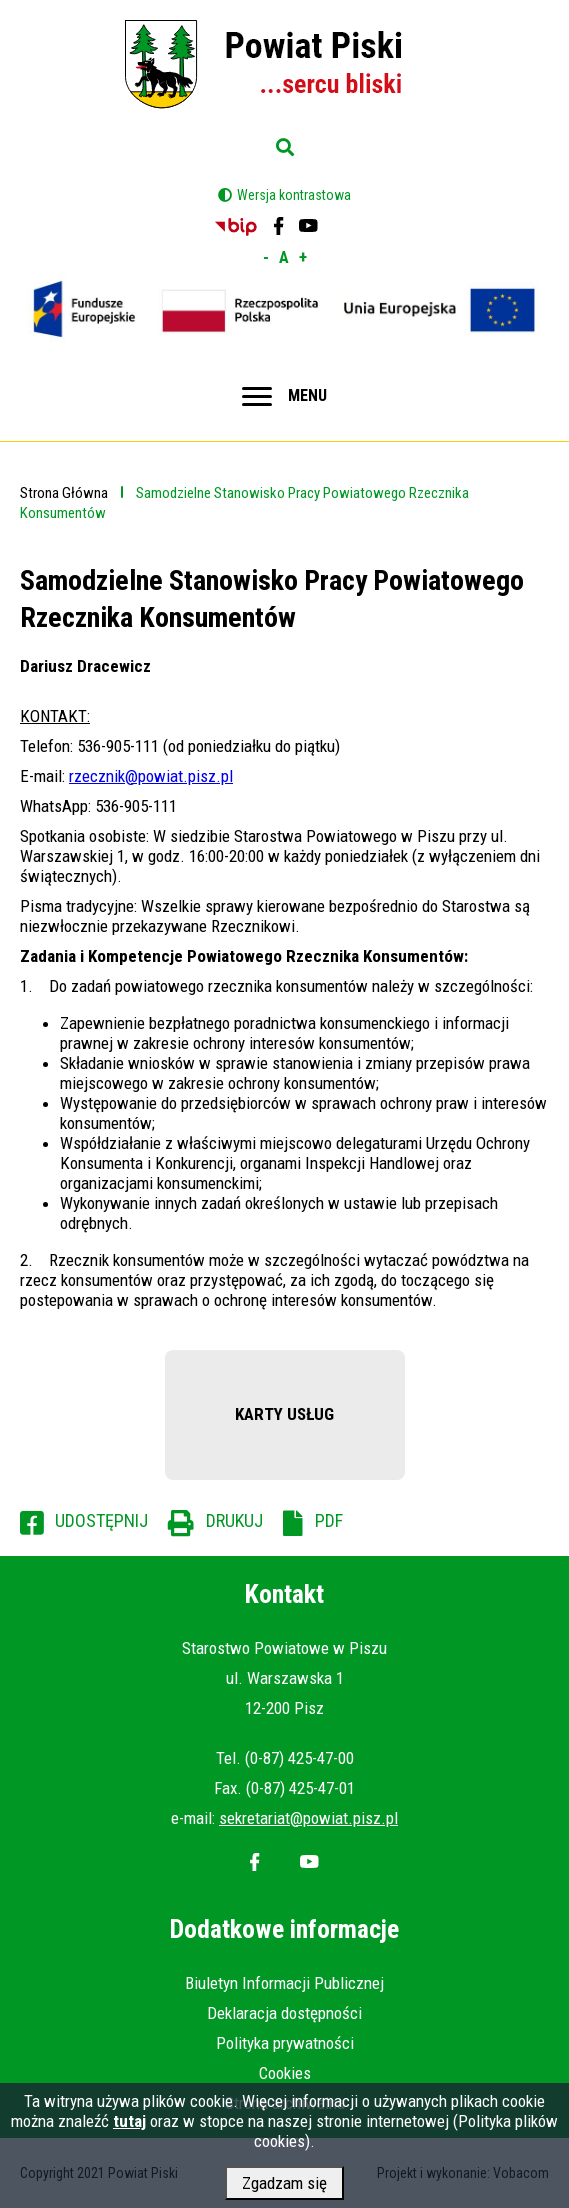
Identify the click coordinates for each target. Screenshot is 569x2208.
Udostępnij (101, 1520)
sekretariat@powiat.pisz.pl (308, 1818)
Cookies (285, 2073)
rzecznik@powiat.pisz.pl (151, 776)
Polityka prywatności (285, 2043)
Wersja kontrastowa (294, 195)
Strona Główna (64, 493)
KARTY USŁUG (284, 1414)
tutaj (129, 2129)
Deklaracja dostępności (284, 2013)
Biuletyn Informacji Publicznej (284, 1983)
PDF (329, 1520)
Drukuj (234, 1520)
